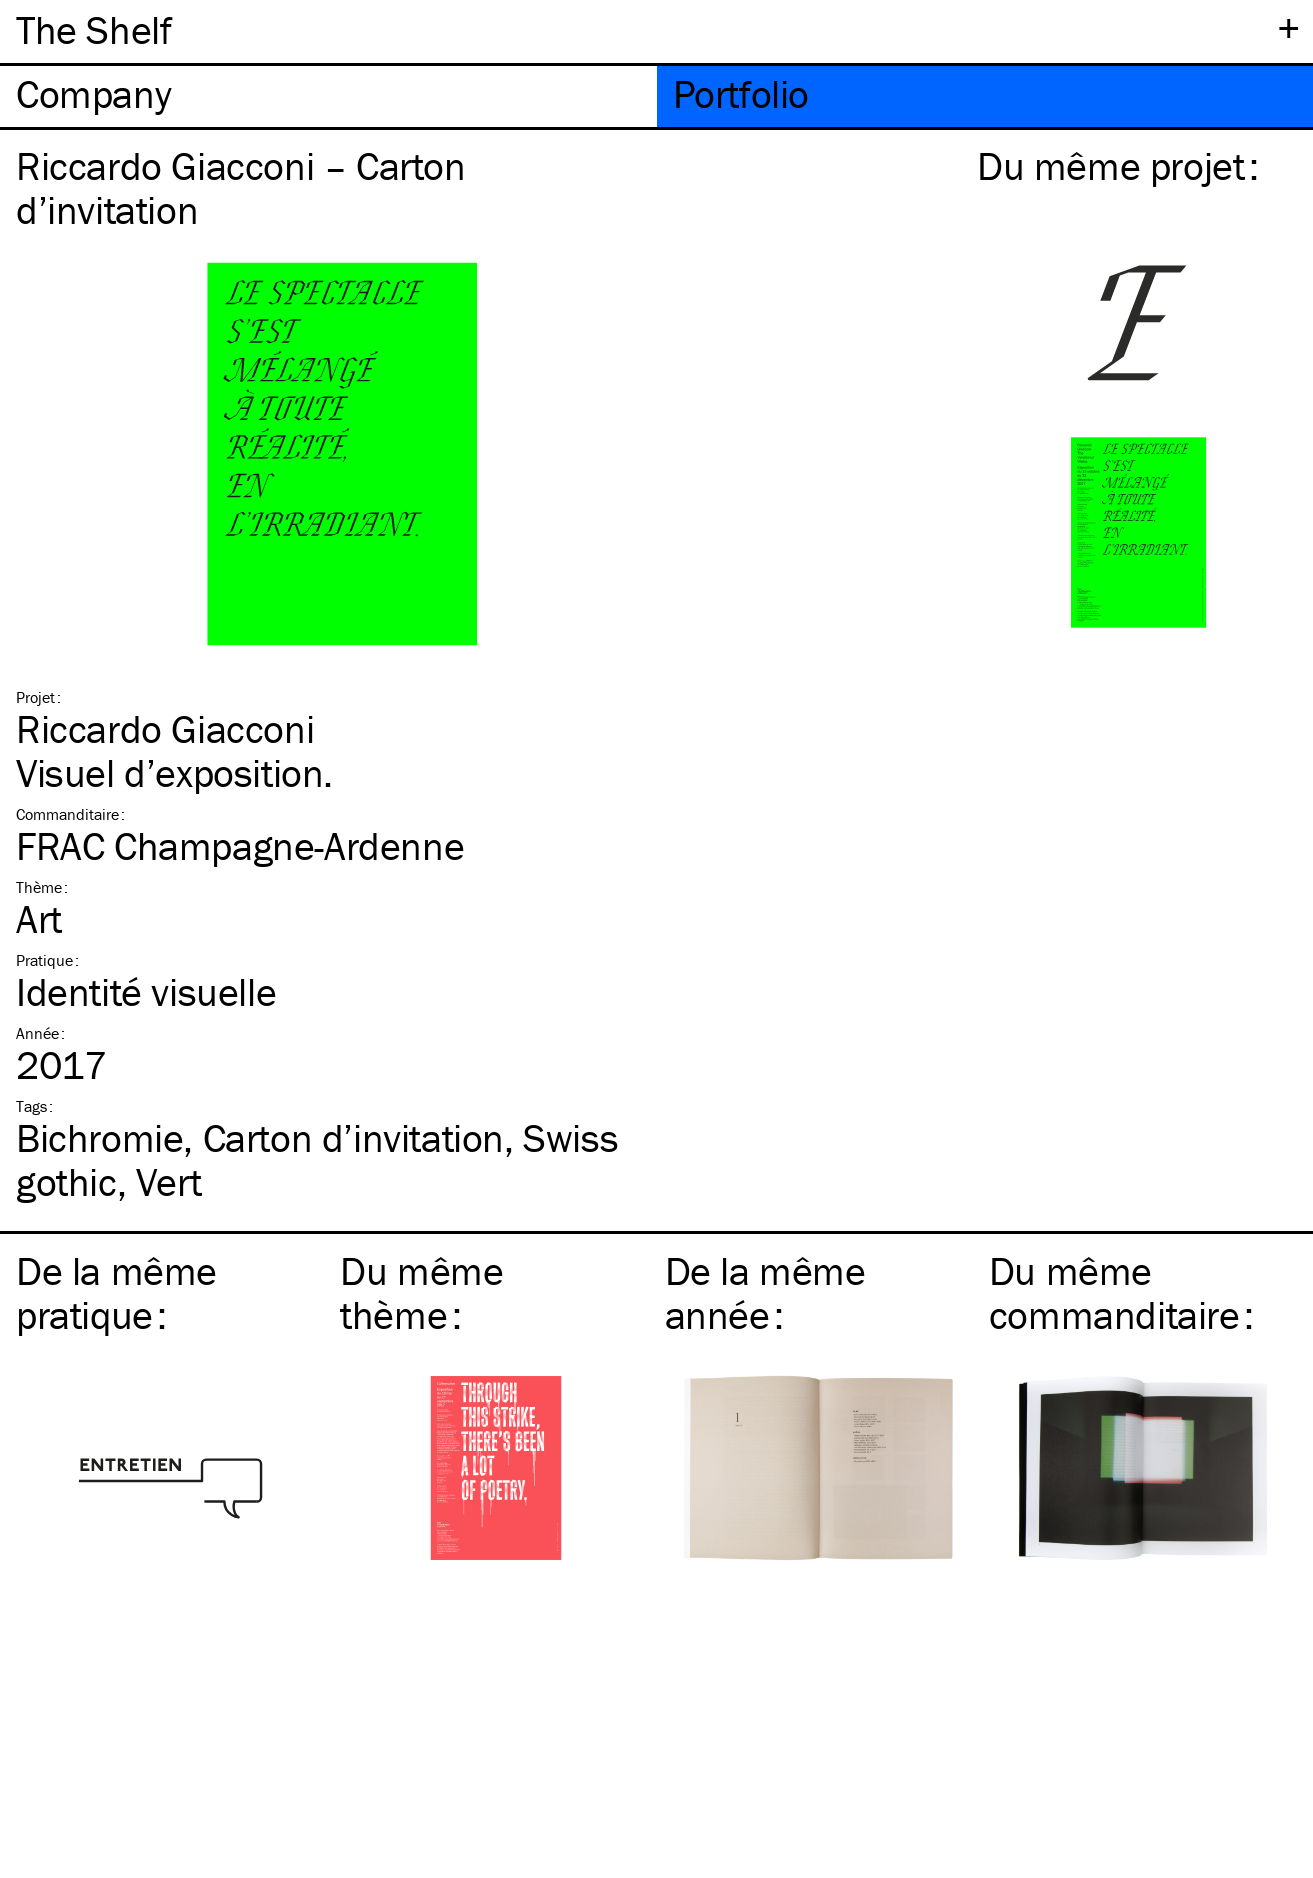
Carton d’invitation (353, 1137)
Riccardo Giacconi (165, 728)
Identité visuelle (146, 991)
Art (39, 918)
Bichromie (99, 1137)
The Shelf (93, 29)
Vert (168, 1181)
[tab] (328, 96)
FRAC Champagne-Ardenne (240, 845)
